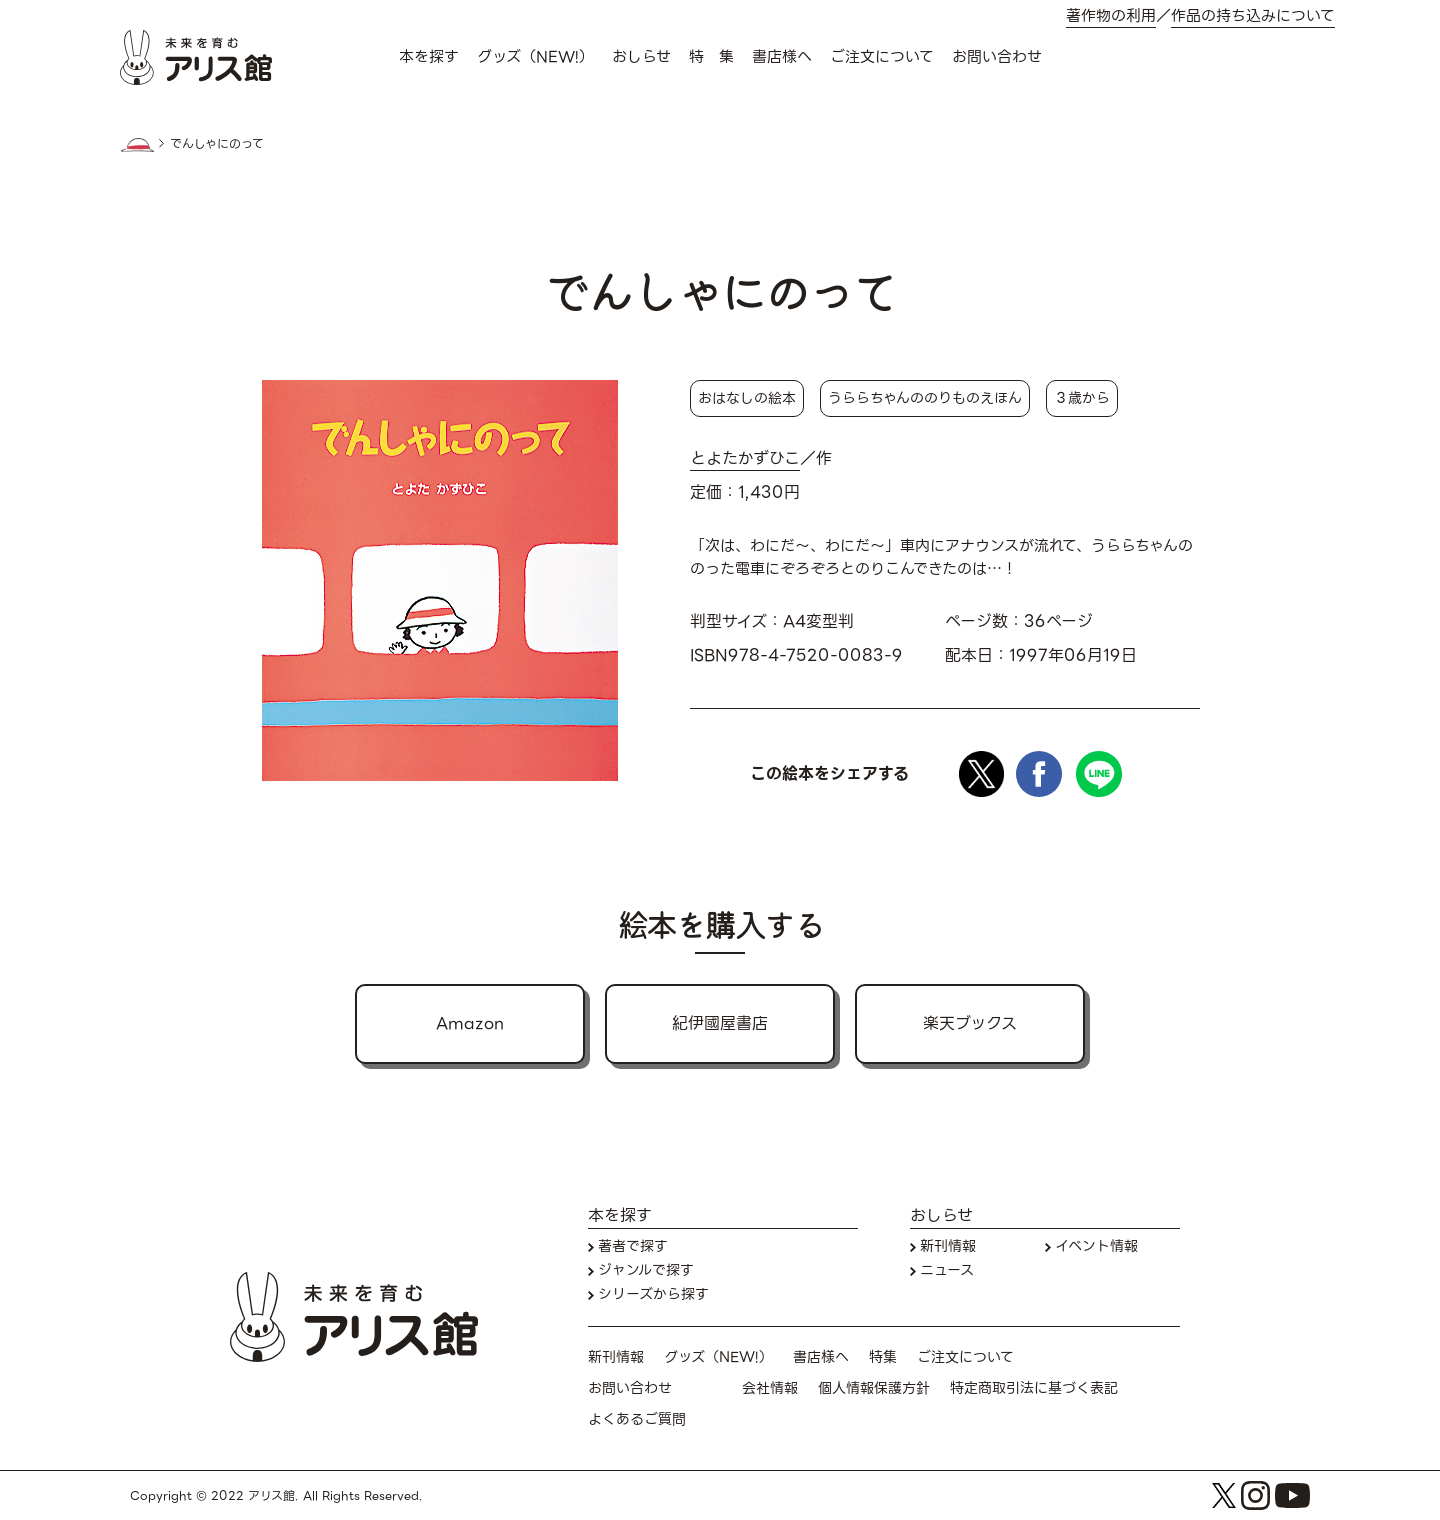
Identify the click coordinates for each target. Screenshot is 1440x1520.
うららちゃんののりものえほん (925, 398)
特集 (883, 1357)
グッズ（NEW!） (535, 57)
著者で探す (633, 1246)
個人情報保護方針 (874, 1388)
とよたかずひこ (745, 459)
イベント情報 (1096, 1246)
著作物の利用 (1111, 16)
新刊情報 (948, 1246)
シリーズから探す (653, 1294)
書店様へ (782, 57)
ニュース (947, 1270)
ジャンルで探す (646, 1270)
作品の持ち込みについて (1253, 16)
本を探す (429, 57)
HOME (137, 145)
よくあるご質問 (637, 1419)
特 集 (711, 57)
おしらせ (641, 57)
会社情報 (770, 1388)
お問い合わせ (997, 57)
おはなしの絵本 (747, 398)
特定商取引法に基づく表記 (1034, 1388)
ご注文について (882, 57)
